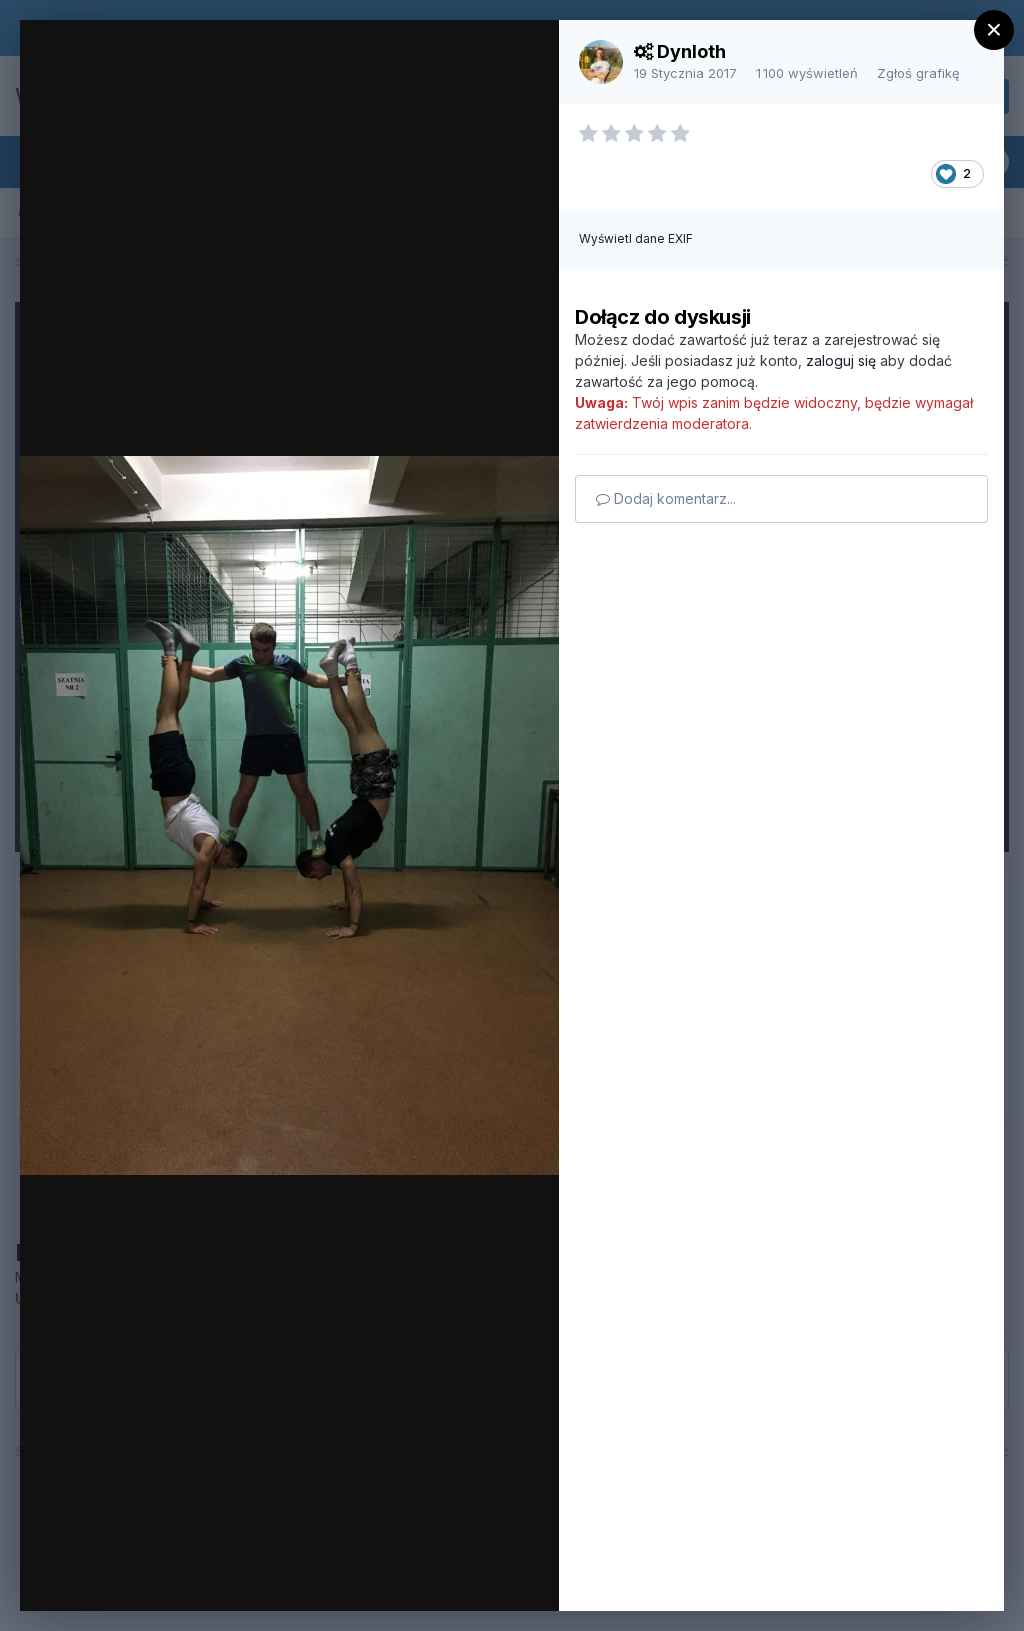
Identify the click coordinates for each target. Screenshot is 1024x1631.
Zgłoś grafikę (918, 73)
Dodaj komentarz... (666, 498)
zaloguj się (841, 360)
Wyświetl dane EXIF (636, 238)
